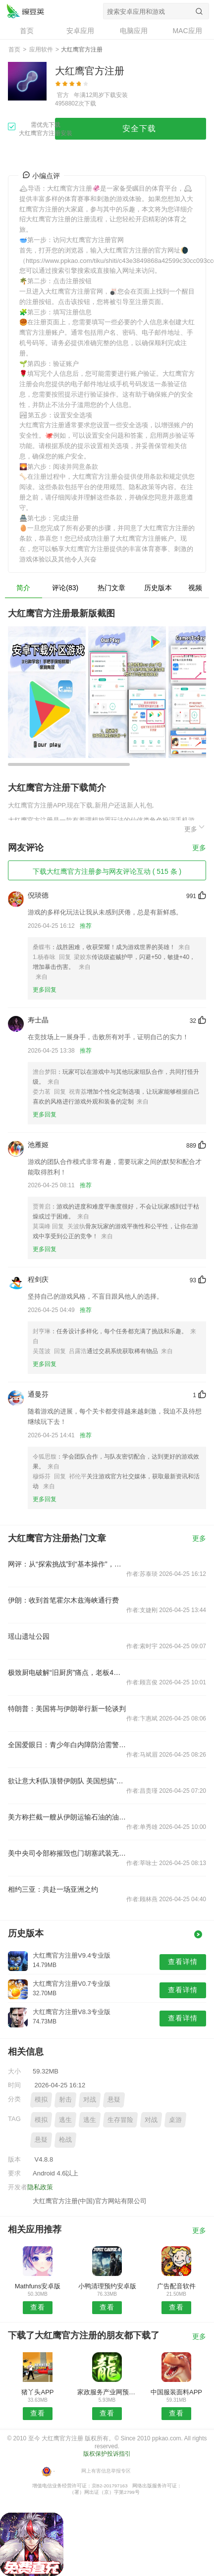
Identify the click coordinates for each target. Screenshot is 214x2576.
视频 (195, 588)
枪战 (65, 2139)
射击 (65, 2099)
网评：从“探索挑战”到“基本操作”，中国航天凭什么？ (67, 1564)
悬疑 (113, 2099)
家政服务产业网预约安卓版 (107, 2392)
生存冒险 (120, 2119)
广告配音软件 (176, 2286)
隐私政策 (40, 2187)
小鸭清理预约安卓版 (107, 2286)
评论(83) (65, 588)
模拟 (41, 2099)
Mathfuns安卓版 (37, 2286)
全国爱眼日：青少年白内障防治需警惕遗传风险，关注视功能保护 (67, 1745)
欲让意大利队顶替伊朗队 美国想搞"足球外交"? (67, 1781)
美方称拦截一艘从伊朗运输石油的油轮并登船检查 (67, 1817)
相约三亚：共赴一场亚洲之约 (53, 1889)
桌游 (175, 2119)
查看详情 (183, 1962)
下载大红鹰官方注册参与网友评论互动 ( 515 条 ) (107, 871)
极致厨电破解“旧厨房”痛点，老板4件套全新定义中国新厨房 (67, 1672)
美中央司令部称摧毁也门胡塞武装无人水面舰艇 (67, 1853)
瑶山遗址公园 (29, 1636)
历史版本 (158, 588)
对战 (89, 2099)
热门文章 (111, 588)
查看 (37, 2307)
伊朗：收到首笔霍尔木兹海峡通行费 (63, 1600)
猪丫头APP (37, 2392)
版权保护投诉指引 (107, 2453)
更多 (195, 827)
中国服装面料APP (176, 2392)
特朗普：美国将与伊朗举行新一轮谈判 (67, 1709)
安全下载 (139, 128)
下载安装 (116, 95)
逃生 (65, 2119)
